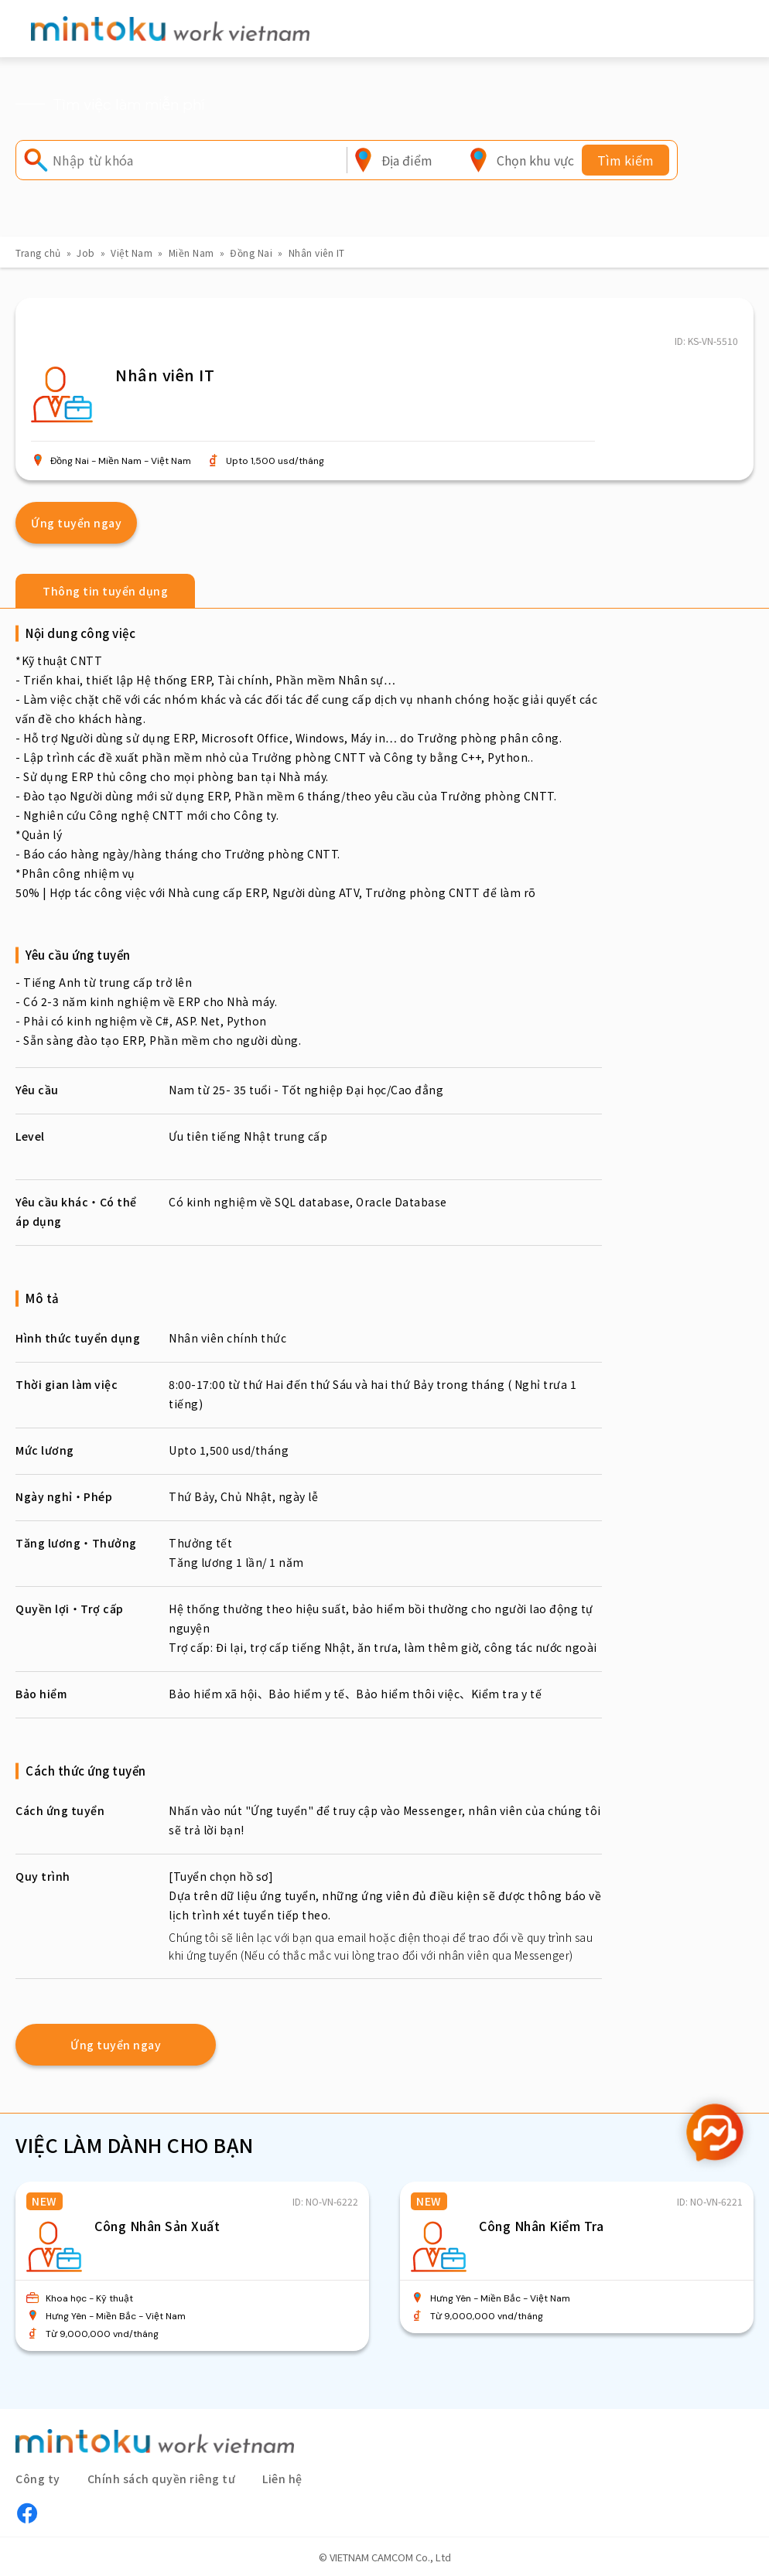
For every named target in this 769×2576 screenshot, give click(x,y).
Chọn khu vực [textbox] (535, 160)
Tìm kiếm (625, 160)
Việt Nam (131, 252)
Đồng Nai (251, 252)
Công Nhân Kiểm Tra (541, 2225)
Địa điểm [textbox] (406, 160)
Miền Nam (191, 252)
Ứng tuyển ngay (76, 523)
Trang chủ (38, 252)
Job (86, 252)
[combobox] (406, 160)
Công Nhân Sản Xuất (157, 2225)
